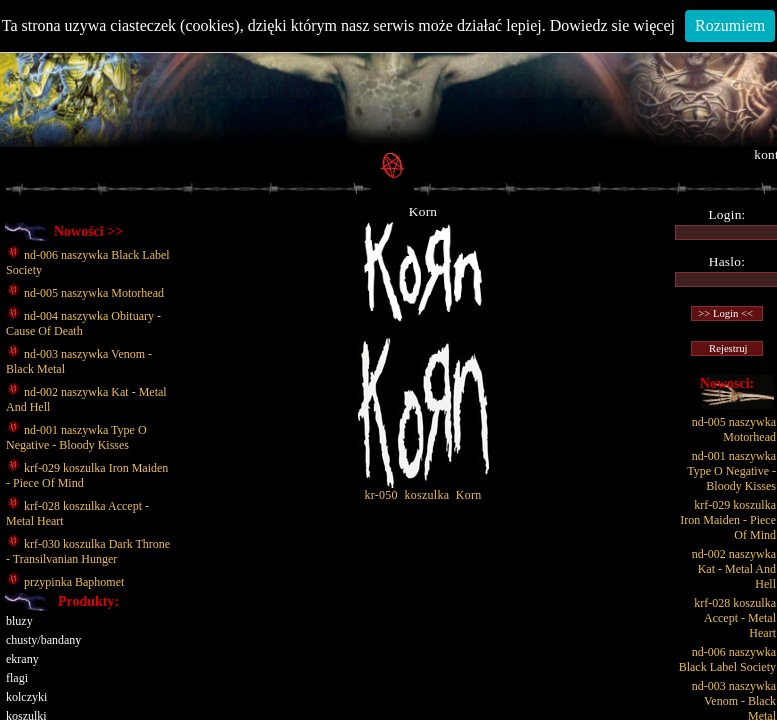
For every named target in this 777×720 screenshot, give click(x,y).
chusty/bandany (43, 640)
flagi (17, 678)
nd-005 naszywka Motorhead (85, 293)
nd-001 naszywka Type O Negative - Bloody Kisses (76, 437)
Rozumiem (730, 25)
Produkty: (88, 601)
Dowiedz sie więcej (612, 25)
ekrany (22, 659)
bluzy (19, 621)
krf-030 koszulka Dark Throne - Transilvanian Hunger (88, 551)
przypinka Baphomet (65, 582)
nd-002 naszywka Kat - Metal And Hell (734, 569)
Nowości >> (88, 231)
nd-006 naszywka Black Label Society (727, 659)
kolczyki (26, 697)
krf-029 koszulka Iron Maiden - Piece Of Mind (728, 520)
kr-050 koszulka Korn (423, 489)
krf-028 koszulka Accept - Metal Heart (735, 618)
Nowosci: (727, 383)
